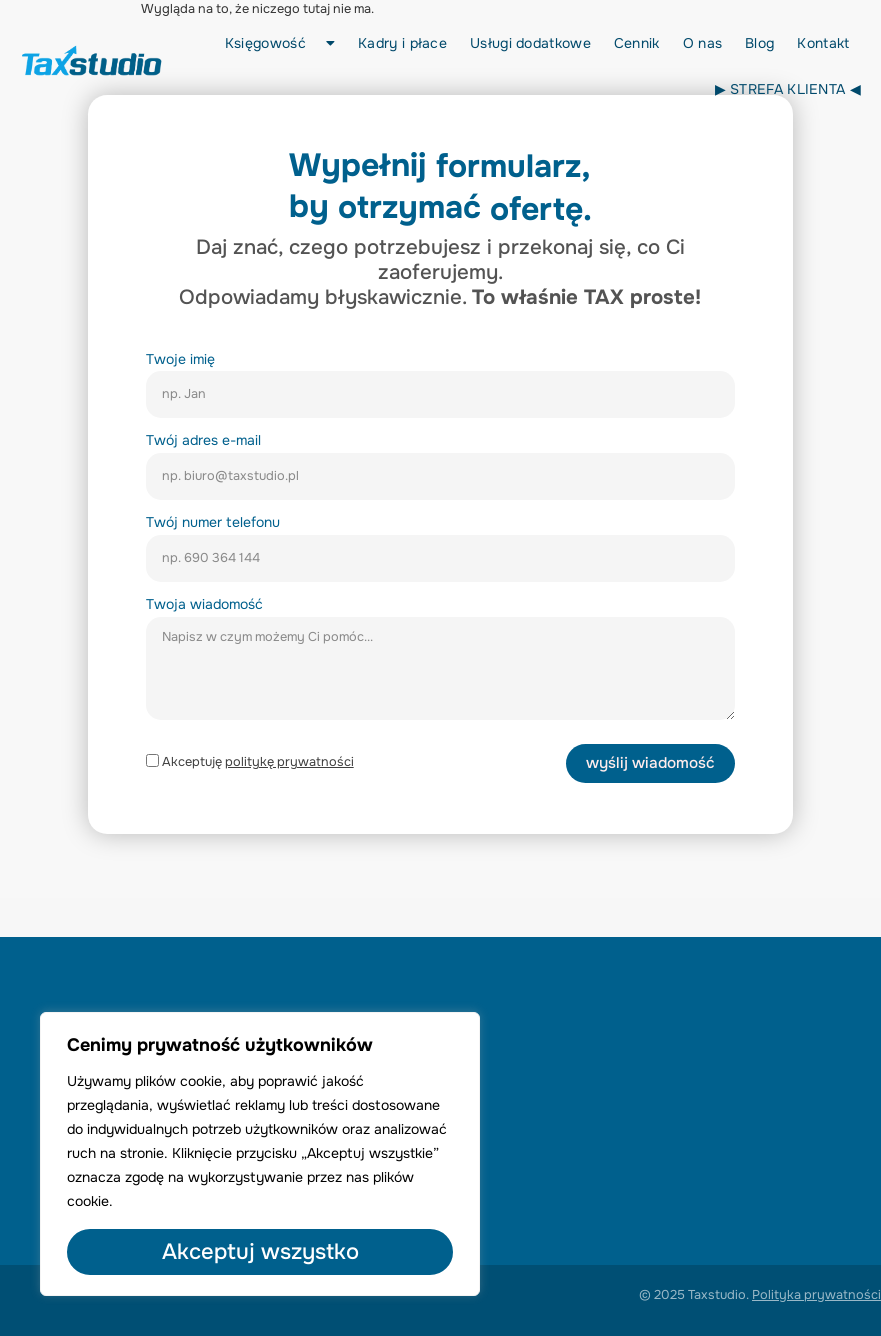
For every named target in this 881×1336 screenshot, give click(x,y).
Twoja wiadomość (204, 604)
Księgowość (280, 43)
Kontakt (823, 43)
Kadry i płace (402, 43)
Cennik (637, 43)
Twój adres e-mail (203, 440)
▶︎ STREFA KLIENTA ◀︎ (788, 89)
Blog (759, 43)
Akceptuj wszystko (260, 1252)
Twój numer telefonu (213, 522)
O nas (703, 43)
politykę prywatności (289, 762)
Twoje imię (180, 359)
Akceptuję (258, 762)
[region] (260, 1154)
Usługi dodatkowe (530, 43)
